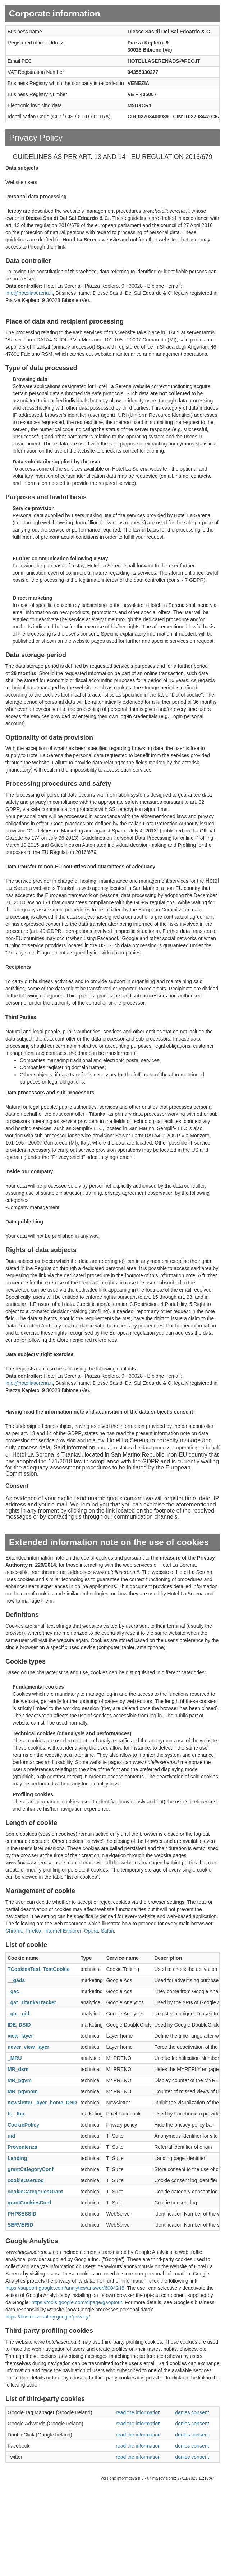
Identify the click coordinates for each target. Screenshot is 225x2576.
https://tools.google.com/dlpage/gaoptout (76, 2302)
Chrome (14, 1931)
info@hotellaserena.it (29, 293)
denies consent (192, 2412)
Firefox (34, 1931)
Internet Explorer (62, 1931)
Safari (107, 1931)
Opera (91, 1931)
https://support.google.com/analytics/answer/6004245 (64, 2288)
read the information (138, 2412)
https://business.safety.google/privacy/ (47, 2317)
